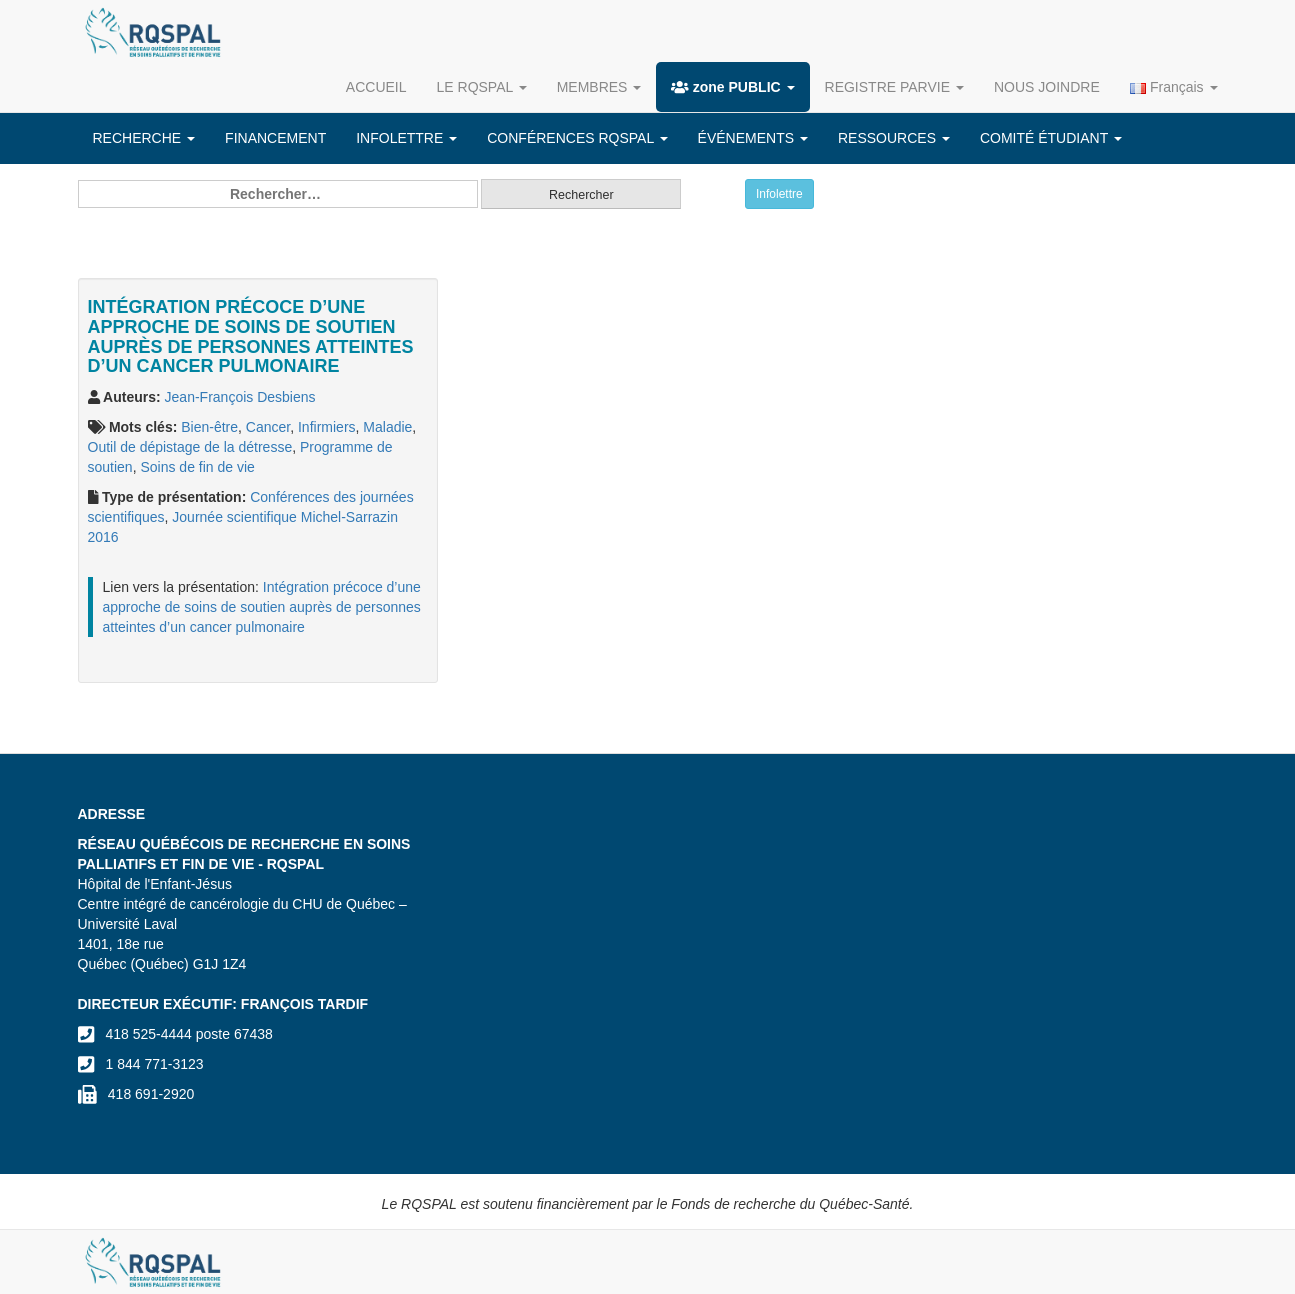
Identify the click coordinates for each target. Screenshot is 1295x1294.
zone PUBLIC (732, 87)
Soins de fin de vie (197, 467)
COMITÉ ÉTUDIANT (1051, 138)
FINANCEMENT (275, 138)
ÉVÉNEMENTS (753, 138)
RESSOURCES (894, 138)
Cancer (268, 427)
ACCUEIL (376, 87)
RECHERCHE (144, 138)
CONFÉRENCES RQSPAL (577, 138)
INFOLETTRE (406, 138)
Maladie (387, 427)
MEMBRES (599, 87)
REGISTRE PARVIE (894, 87)
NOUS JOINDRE (1047, 87)
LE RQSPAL (482, 87)
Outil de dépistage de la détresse (190, 447)
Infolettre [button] (779, 194)
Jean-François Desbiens (240, 397)
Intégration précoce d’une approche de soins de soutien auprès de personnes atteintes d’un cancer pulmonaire (262, 607)
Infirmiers (327, 427)
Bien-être (209, 427)
